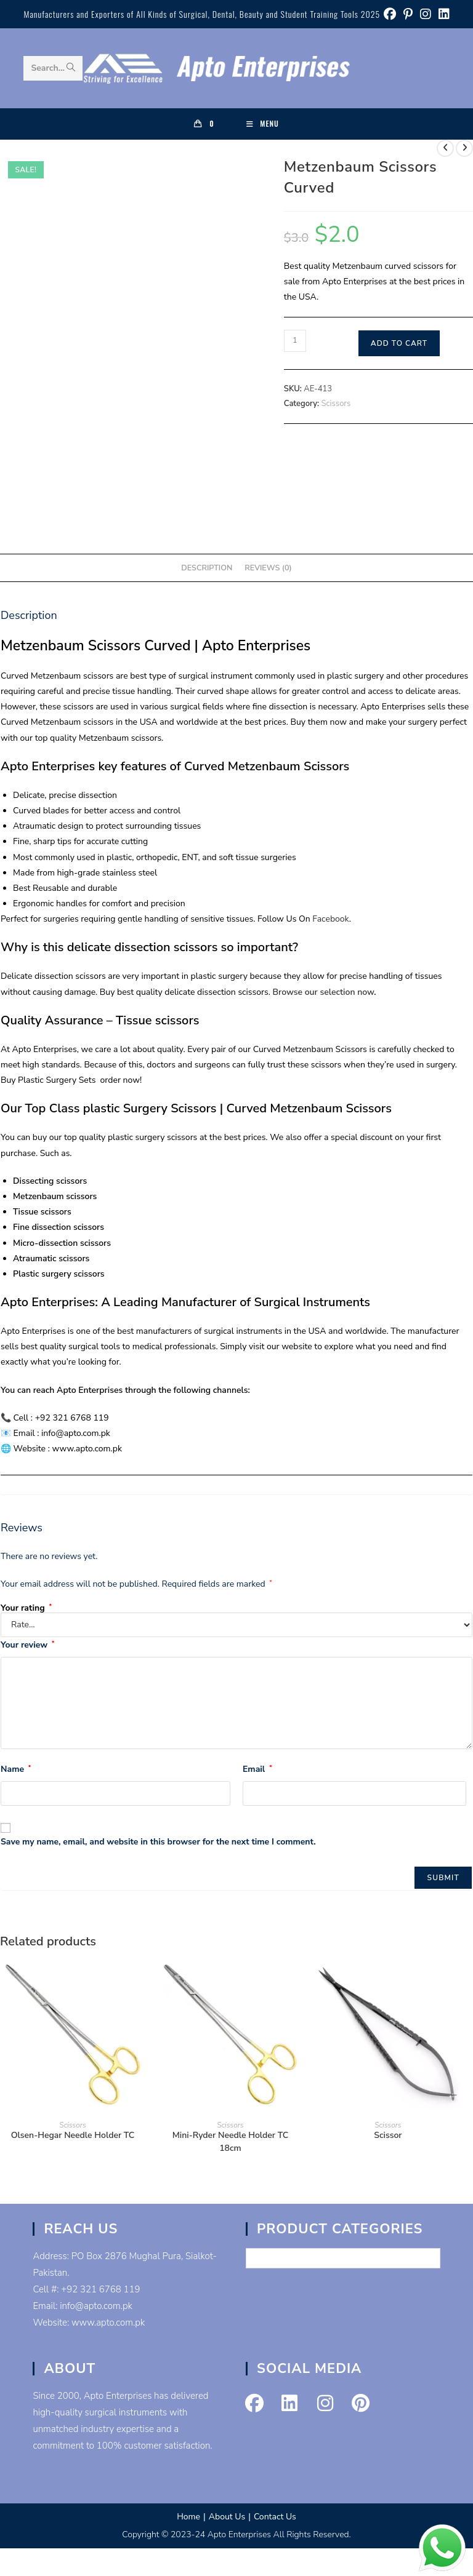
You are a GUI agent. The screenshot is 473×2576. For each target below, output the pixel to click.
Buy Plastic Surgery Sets (49, 1080)
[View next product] (464, 148)
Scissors (336, 403)
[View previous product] (445, 148)
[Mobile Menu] (263, 123)
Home (188, 2516)
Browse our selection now (323, 992)
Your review (27, 1645)
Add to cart (399, 343)
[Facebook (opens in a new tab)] (390, 14)
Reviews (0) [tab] (268, 567)
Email (257, 1769)
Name (16, 1769)
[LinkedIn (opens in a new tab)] (442, 14)
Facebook (329, 919)
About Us (227, 2516)
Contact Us (275, 2516)
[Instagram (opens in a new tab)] (425, 14)
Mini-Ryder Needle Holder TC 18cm (230, 2141)
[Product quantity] (295, 341)
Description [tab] (206, 567)
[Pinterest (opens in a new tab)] (408, 14)
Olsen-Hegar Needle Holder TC (73, 2135)
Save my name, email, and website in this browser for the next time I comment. (158, 1842)
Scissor (388, 2135)
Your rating (26, 1608)
